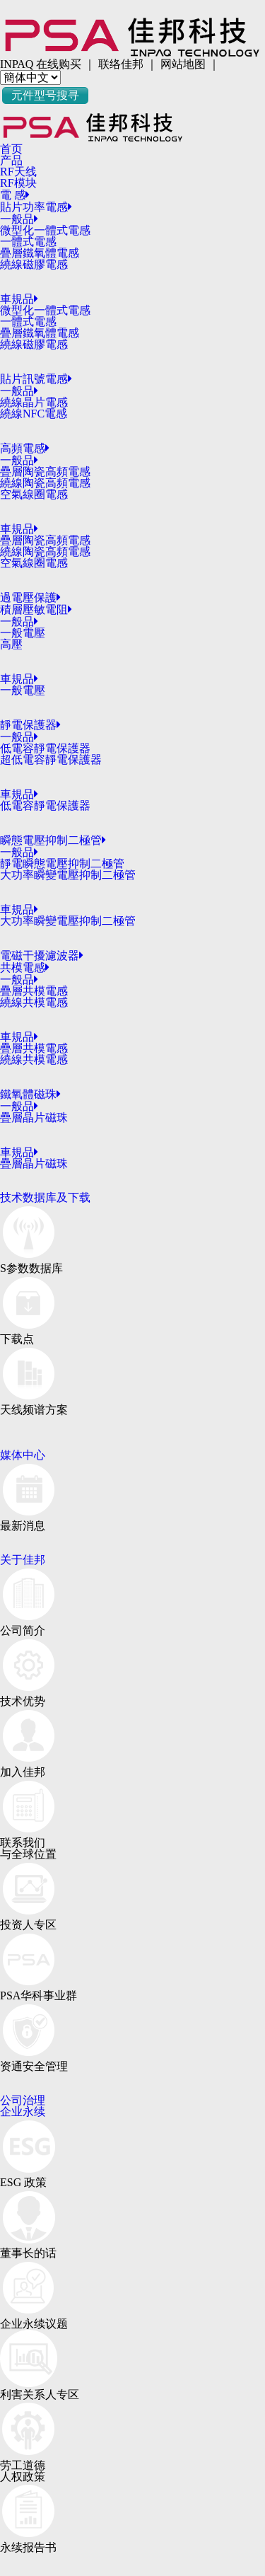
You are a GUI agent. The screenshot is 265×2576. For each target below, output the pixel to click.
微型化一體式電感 (45, 230)
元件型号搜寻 (45, 95)
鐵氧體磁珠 (30, 1094)
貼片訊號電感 (36, 379)
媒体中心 (22, 1455)
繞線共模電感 (34, 1002)
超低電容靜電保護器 (51, 759)
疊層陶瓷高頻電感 (45, 472)
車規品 (19, 299)
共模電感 (24, 967)
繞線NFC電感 (33, 414)
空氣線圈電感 (34, 494)
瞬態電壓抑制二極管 (53, 840)
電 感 (15, 195)
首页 (11, 149)
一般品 (19, 219)
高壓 (11, 644)
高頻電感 (24, 448)
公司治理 (22, 2100)
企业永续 (22, 2112)
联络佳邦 (120, 64)
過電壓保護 (30, 597)
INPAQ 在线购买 (40, 64)
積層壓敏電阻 (36, 609)
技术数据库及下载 (45, 1197)
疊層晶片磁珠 (34, 1117)
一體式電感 (28, 242)
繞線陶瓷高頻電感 (45, 483)
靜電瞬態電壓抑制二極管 (62, 863)
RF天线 (18, 172)
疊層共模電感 (34, 991)
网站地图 (183, 64)
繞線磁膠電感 (34, 264)
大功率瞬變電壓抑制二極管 (68, 875)
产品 (11, 160)
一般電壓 (22, 633)
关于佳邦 (22, 1560)
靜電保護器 (30, 725)
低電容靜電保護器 (45, 748)
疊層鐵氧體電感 (39, 253)
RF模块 (18, 183)
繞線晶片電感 (34, 402)
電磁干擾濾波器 (41, 955)
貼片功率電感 (36, 207)
